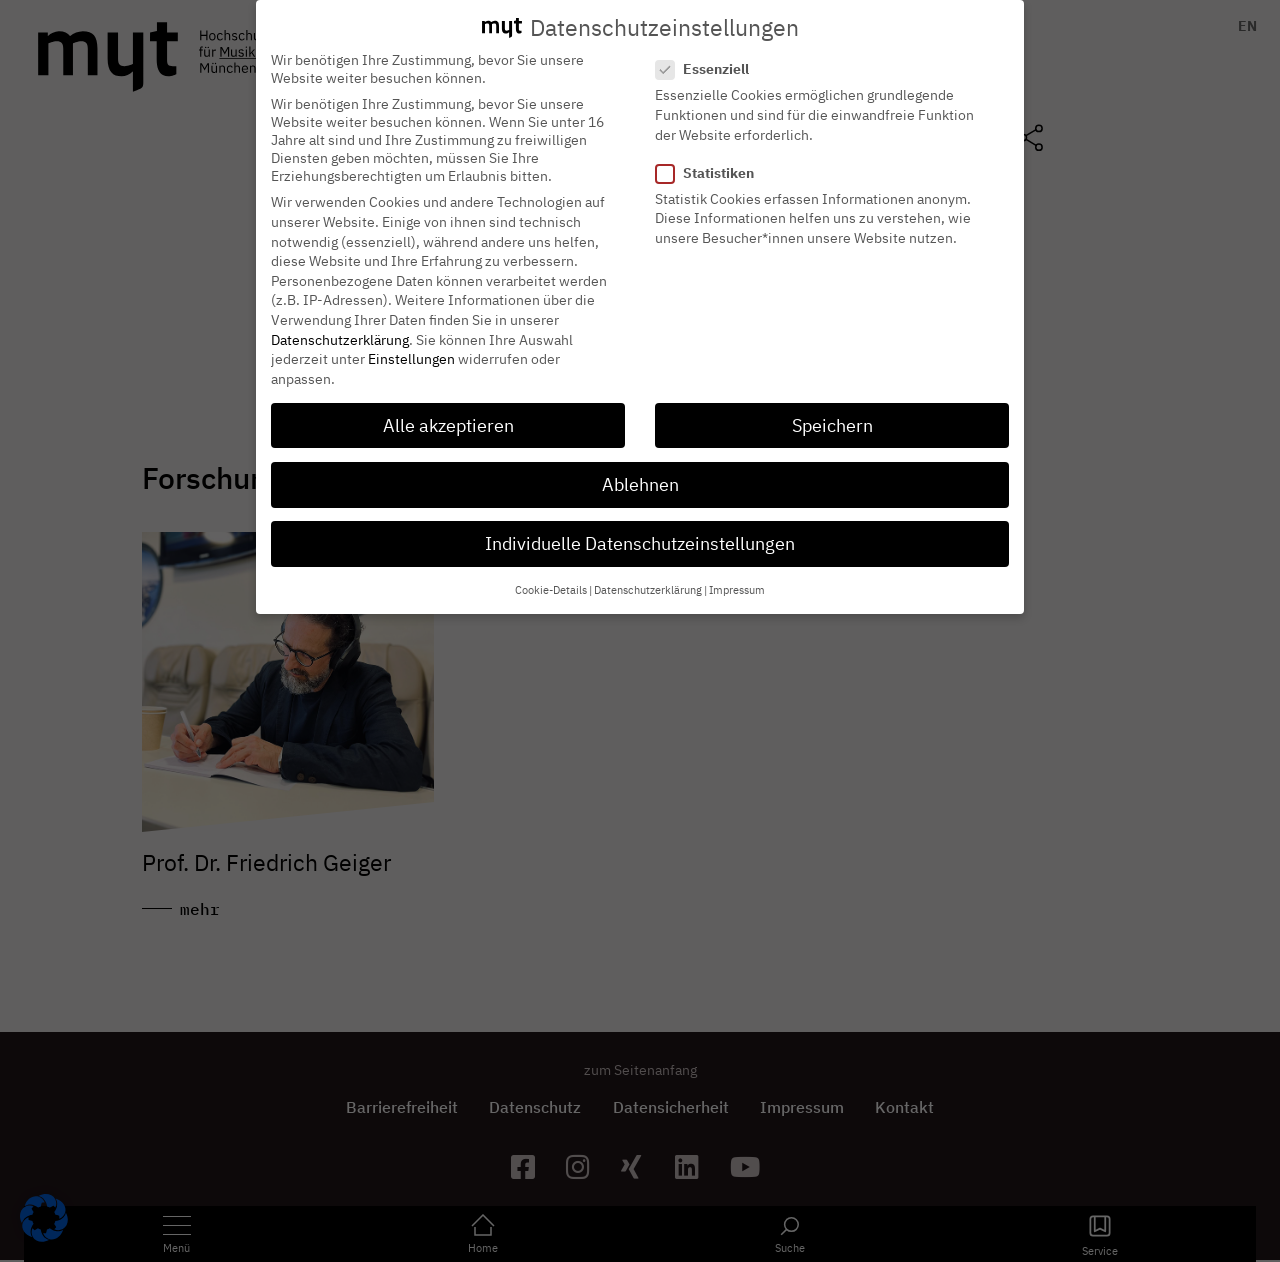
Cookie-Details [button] (551, 575)
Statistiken (711, 158)
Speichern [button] (832, 410)
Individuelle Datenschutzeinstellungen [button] (640, 528)
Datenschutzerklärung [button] (648, 575)
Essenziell (708, 54)
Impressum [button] (737, 575)
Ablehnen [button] (640, 469)
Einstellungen (411, 344)
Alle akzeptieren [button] (448, 410)
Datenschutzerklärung (340, 325)
